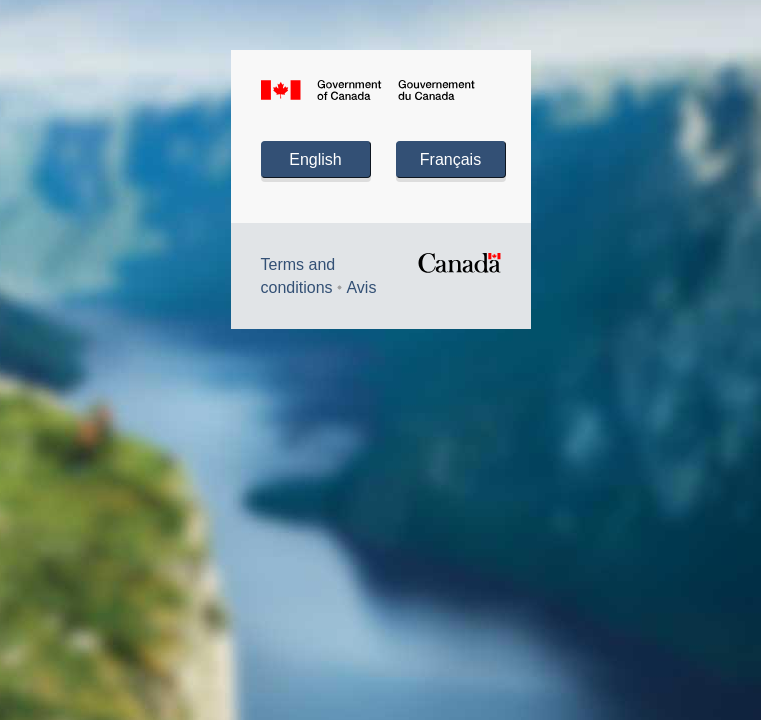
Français (450, 159)
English (315, 159)
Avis (361, 287)
